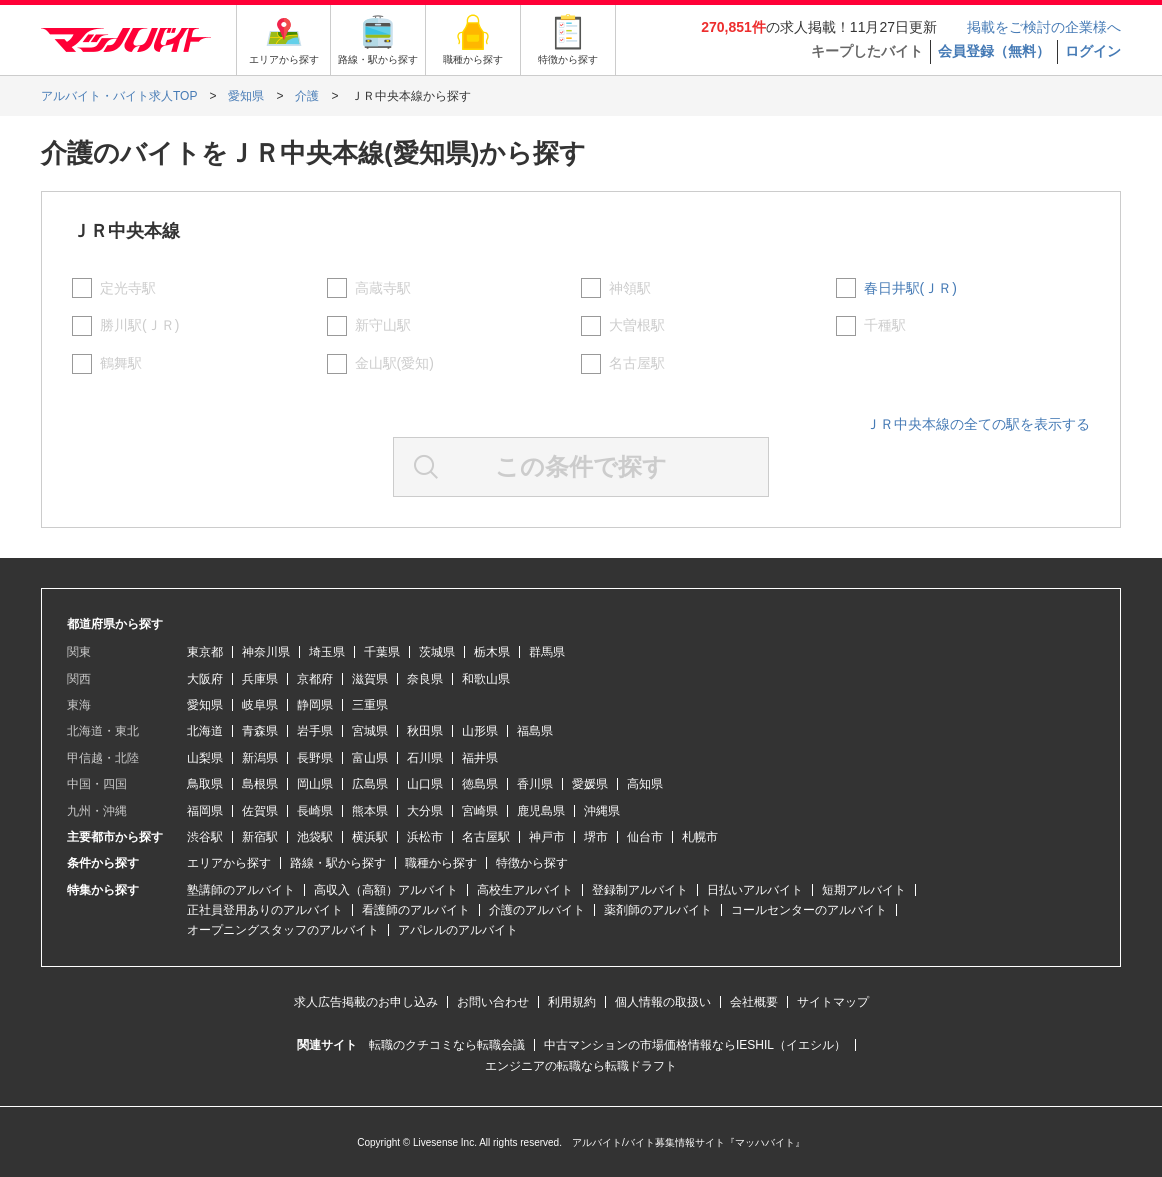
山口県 (425, 784)
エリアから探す (229, 863)
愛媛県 (590, 784)
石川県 (425, 758)
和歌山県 (486, 679)
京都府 (315, 679)
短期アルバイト (864, 890)
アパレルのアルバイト (458, 930)
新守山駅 (383, 325)
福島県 (535, 731)
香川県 (535, 784)
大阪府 (205, 679)
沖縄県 (602, 811)
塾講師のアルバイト (241, 890)
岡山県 (315, 784)
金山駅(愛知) (394, 363)
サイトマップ (833, 1002)
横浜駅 (370, 837)
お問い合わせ (493, 1002)
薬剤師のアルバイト (658, 910)
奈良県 (425, 679)
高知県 (645, 784)
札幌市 (700, 837)
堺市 (596, 837)
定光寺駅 (128, 288)
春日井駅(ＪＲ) (910, 288)
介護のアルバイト (537, 910)
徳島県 (480, 784)
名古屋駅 (637, 363)
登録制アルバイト (640, 890)
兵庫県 (260, 679)
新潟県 (260, 758)
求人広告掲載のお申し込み (366, 1002)
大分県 (425, 811)
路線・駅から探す (338, 863)
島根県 (260, 784)
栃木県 (492, 652)
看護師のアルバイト (416, 910)
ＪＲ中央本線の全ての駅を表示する (978, 424)
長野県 (315, 758)
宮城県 (370, 731)
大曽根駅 (637, 325)
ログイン (1093, 51)
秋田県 (425, 731)
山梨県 (205, 758)
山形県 (480, 731)
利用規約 (572, 1002)
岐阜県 (260, 705)
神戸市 (547, 837)
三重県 (370, 705)
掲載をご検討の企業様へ (1044, 27)
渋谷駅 (205, 837)
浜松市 (425, 837)
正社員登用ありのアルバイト (265, 910)
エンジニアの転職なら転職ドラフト (581, 1066)
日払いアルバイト (755, 890)
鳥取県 (205, 784)
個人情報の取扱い (663, 1002)
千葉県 (382, 652)
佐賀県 (260, 811)
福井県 (480, 758)
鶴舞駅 (121, 363)
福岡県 (205, 811)
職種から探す (441, 863)
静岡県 (315, 705)
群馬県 (547, 652)
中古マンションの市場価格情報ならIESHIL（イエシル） (695, 1045)
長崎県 (315, 811)
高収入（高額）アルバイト (386, 890)
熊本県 (370, 811)
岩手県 (315, 731)
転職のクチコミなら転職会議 (447, 1045)
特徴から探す (532, 863)
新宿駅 (260, 837)
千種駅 (885, 325)
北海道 (205, 731)
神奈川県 (266, 652)
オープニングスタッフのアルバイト (283, 930)
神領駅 (630, 288)
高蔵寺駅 (383, 288)
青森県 (260, 731)
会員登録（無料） (994, 51)
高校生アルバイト (525, 890)
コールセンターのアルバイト (809, 910)
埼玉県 (327, 652)
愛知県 (205, 705)
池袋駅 (315, 837)
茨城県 (437, 652)
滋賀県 (370, 679)
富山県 (370, 758)
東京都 (205, 652)
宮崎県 (480, 811)
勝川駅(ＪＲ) (139, 325)
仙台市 (645, 837)
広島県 (370, 784)
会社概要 (754, 1002)
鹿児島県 (541, 811)
